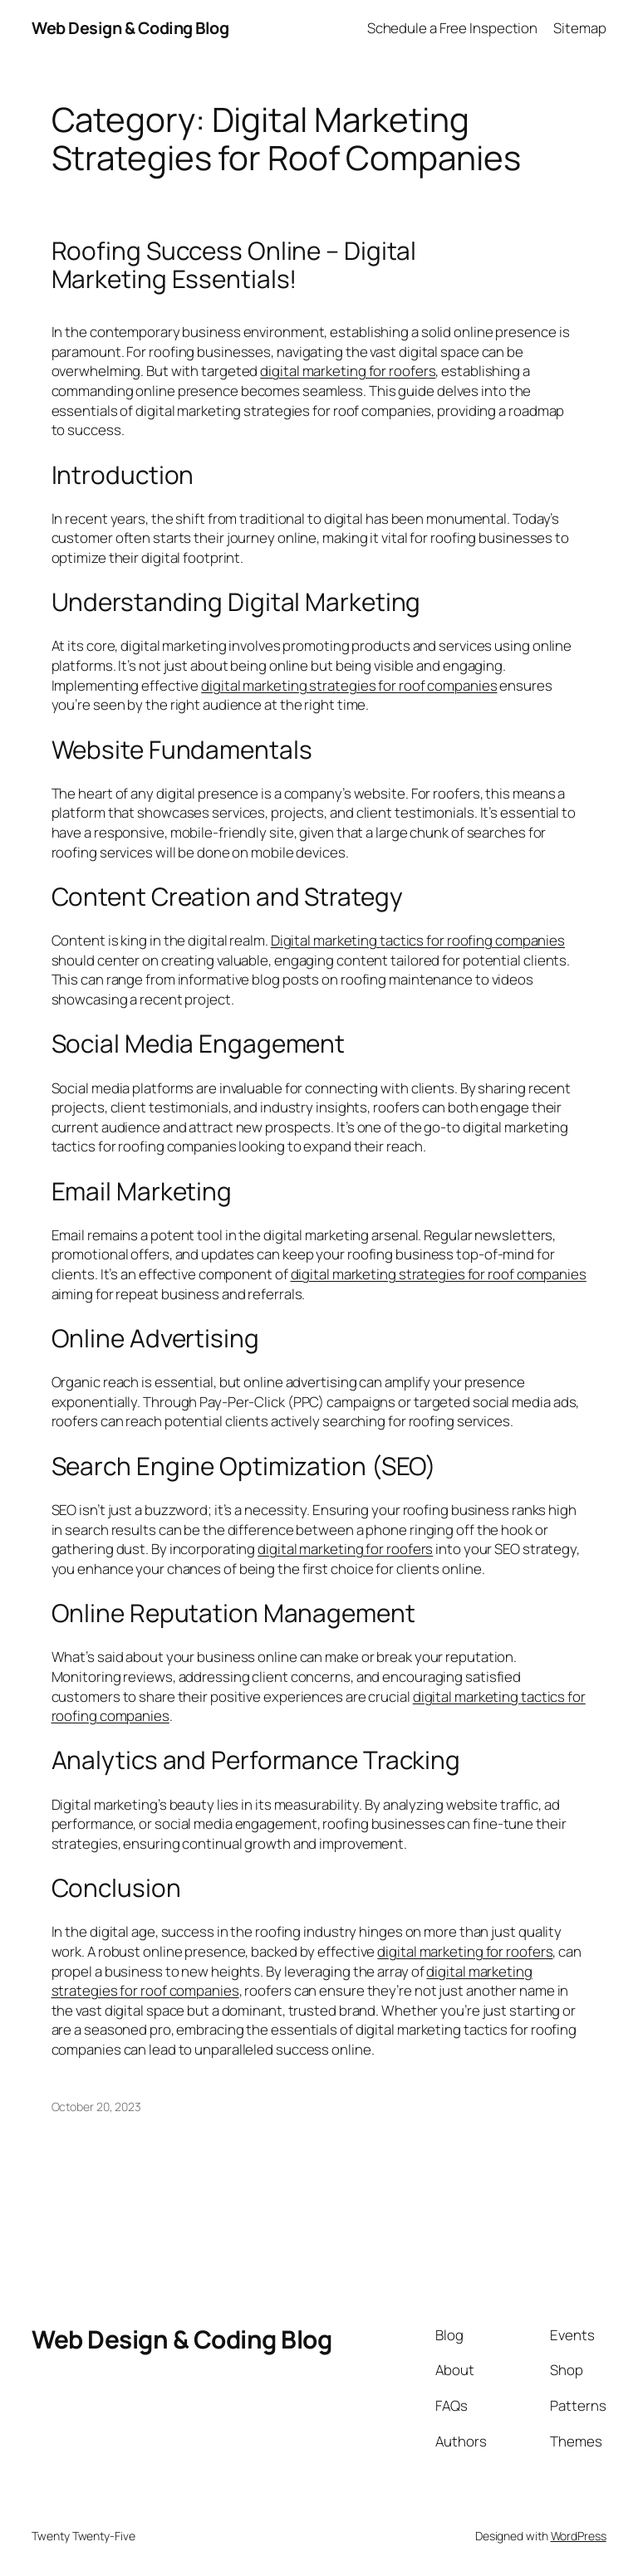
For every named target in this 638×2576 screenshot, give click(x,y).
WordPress (578, 2536)
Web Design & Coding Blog (130, 28)
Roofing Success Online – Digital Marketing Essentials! (234, 264)
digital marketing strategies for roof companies (349, 685)
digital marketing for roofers (347, 370)
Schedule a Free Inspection (452, 27)
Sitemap (579, 27)
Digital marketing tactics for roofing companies (418, 940)
